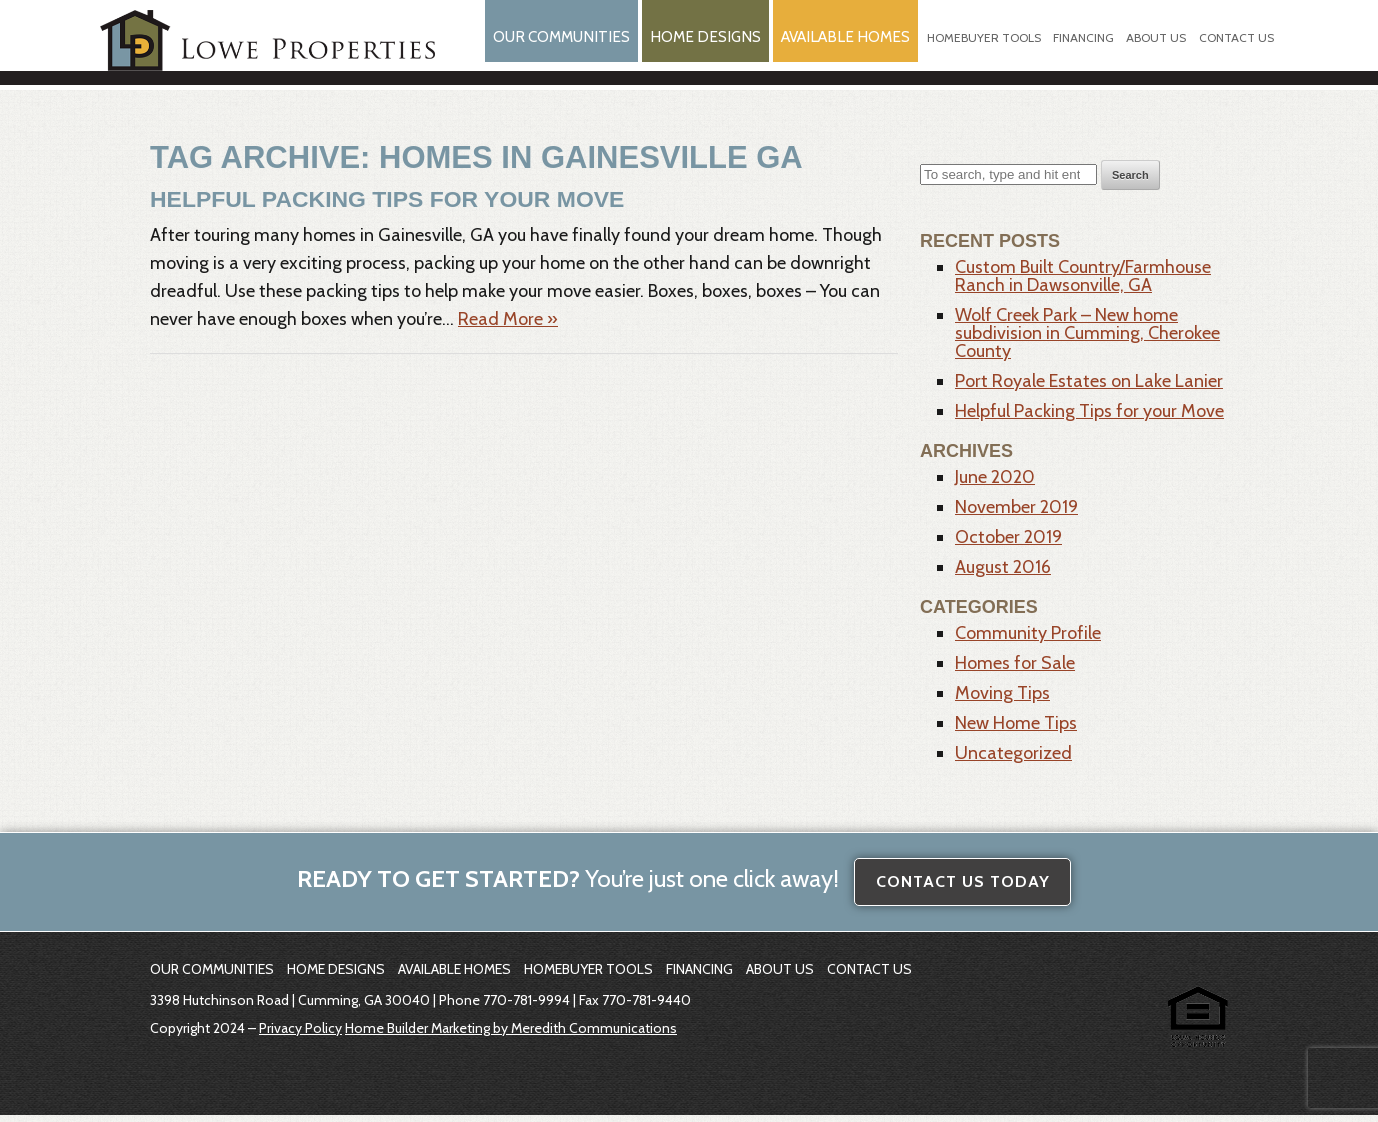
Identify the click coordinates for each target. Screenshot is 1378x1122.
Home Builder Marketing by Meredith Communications (511, 1035)
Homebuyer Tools (978, 49)
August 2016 (1003, 574)
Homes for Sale (1015, 670)
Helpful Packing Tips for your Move (367, 205)
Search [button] (1130, 182)
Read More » (508, 325)
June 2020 (995, 484)
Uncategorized (1013, 760)
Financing (1079, 49)
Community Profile (1028, 640)
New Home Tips (1016, 730)
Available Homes (833, 48)
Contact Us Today (963, 888)
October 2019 (1008, 544)
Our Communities (530, 48)
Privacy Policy (300, 1035)
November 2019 (1016, 514)
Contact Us (1235, 49)
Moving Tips (1002, 700)
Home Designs (683, 48)
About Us (1154, 49)
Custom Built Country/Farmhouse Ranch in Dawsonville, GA (1083, 283)
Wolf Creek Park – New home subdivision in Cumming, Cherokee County (1087, 340)
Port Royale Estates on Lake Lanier (1089, 388)
